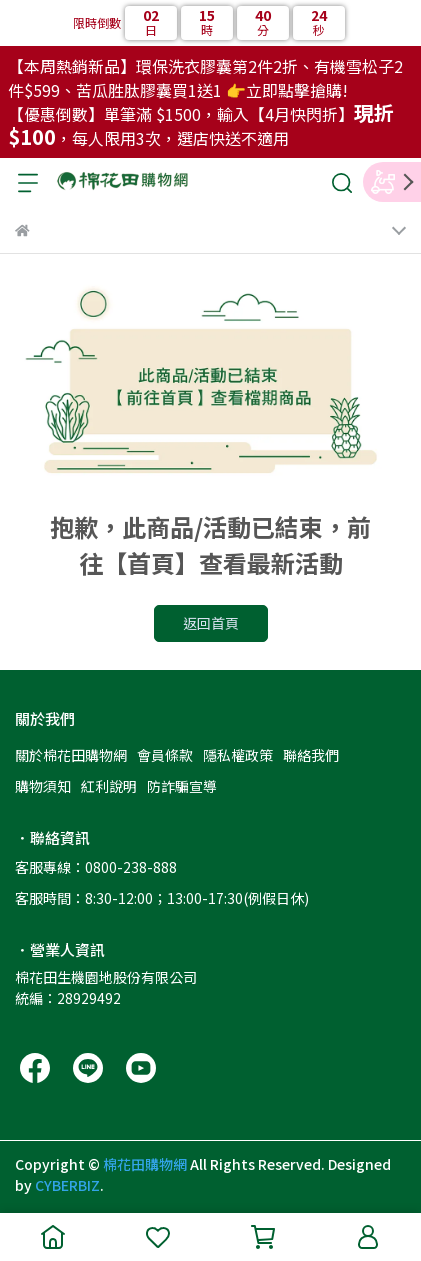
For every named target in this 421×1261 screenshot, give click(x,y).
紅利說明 (109, 786)
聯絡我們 (311, 755)
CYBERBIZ (67, 1185)
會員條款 (165, 755)
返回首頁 (211, 623)
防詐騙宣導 (182, 786)
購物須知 (43, 786)
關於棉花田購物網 (71, 755)
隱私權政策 (238, 755)
